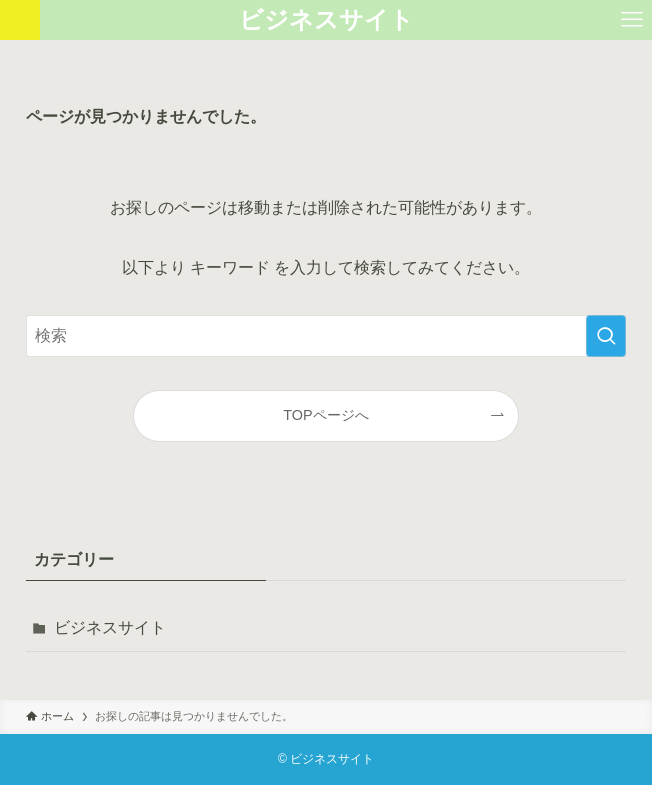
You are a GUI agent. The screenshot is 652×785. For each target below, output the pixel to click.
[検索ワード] (326, 336)
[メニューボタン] (632, 20)
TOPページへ (325, 415)
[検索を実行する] (606, 336)
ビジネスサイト (326, 20)
